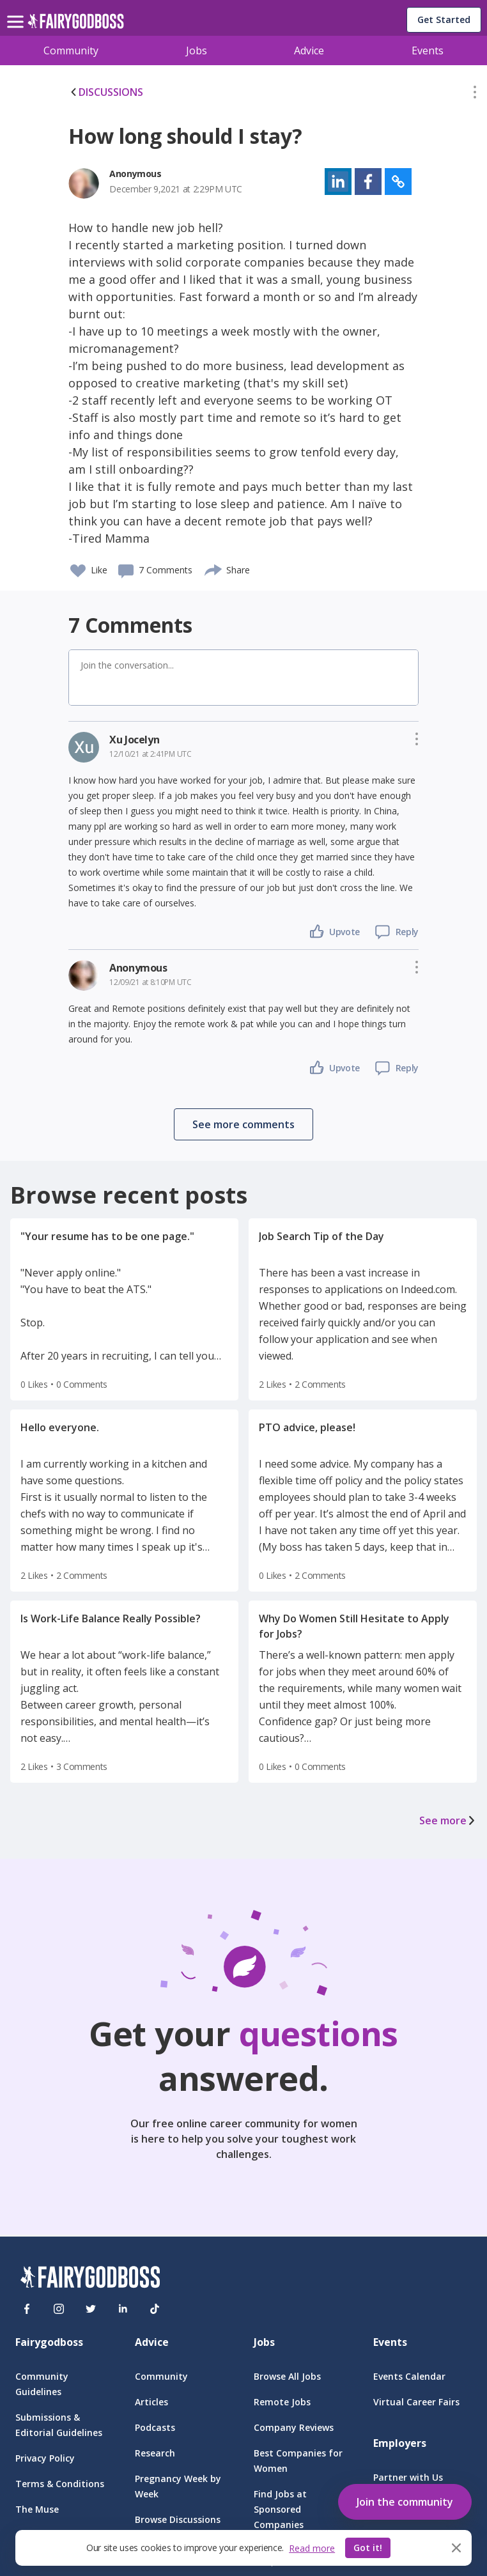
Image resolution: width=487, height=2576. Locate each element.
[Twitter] (91, 2309)
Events (428, 50)
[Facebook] (27, 2309)
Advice (309, 50)
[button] (474, 94)
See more (448, 1820)
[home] (75, 24)
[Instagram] (59, 2309)
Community (70, 50)
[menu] (17, 11)
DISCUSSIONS (105, 92)
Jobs (196, 50)
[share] (214, 568)
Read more (312, 2548)
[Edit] (475, 95)
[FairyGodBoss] (90, 2279)
